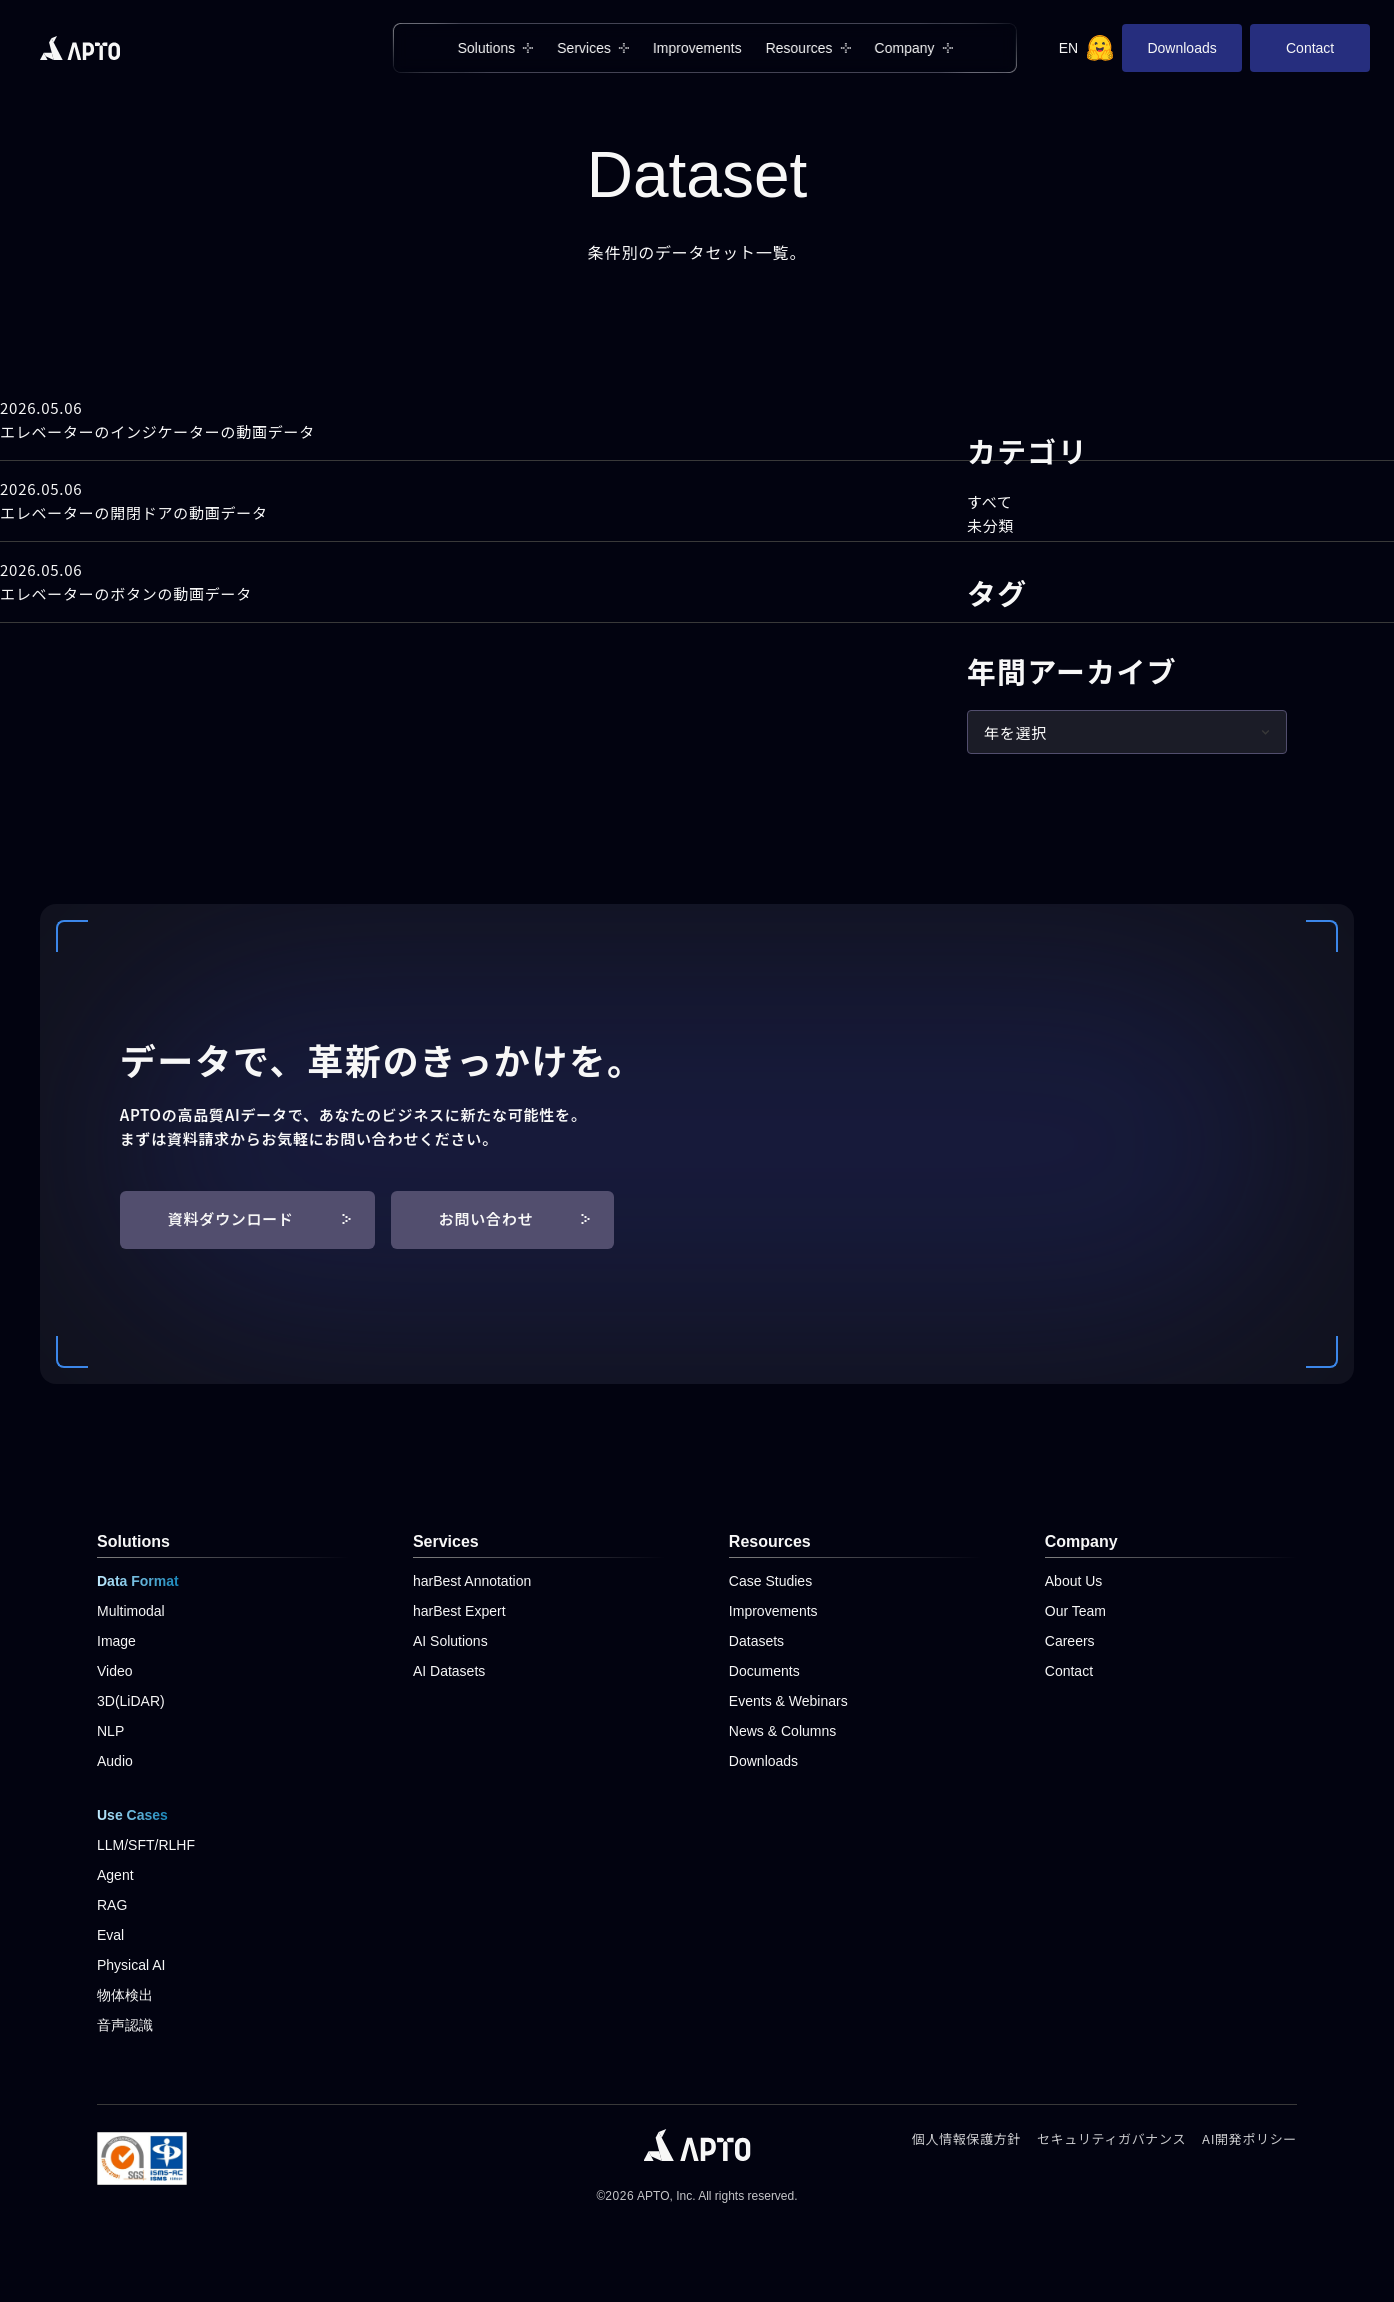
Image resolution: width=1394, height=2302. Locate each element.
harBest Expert (459, 1611)
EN (1068, 48)
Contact (1310, 48)
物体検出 (125, 1995)
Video (115, 1671)
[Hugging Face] (1100, 48)
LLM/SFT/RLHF (146, 1845)
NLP (110, 1731)
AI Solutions (450, 1641)
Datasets (756, 1641)
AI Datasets (449, 1671)
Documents (764, 1671)
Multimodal (131, 1611)
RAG (112, 1905)
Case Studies (770, 1581)
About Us (1074, 1581)
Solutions (487, 48)
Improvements (697, 48)
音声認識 (125, 2025)
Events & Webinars (788, 1701)
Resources (799, 48)
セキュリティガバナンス (1111, 2138)
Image (116, 1641)
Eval (110, 1935)
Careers (1070, 1641)
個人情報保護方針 (966, 2138)
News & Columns (782, 1731)
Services (584, 48)
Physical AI (131, 1965)
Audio (115, 1761)
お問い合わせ (515, 1218)
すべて (990, 501)
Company (904, 48)
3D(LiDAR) (131, 1701)
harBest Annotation (472, 1581)
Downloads (1181, 48)
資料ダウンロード (259, 1218)
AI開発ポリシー (1249, 2138)
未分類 (990, 525)
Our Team (1075, 1611)
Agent (115, 1875)
